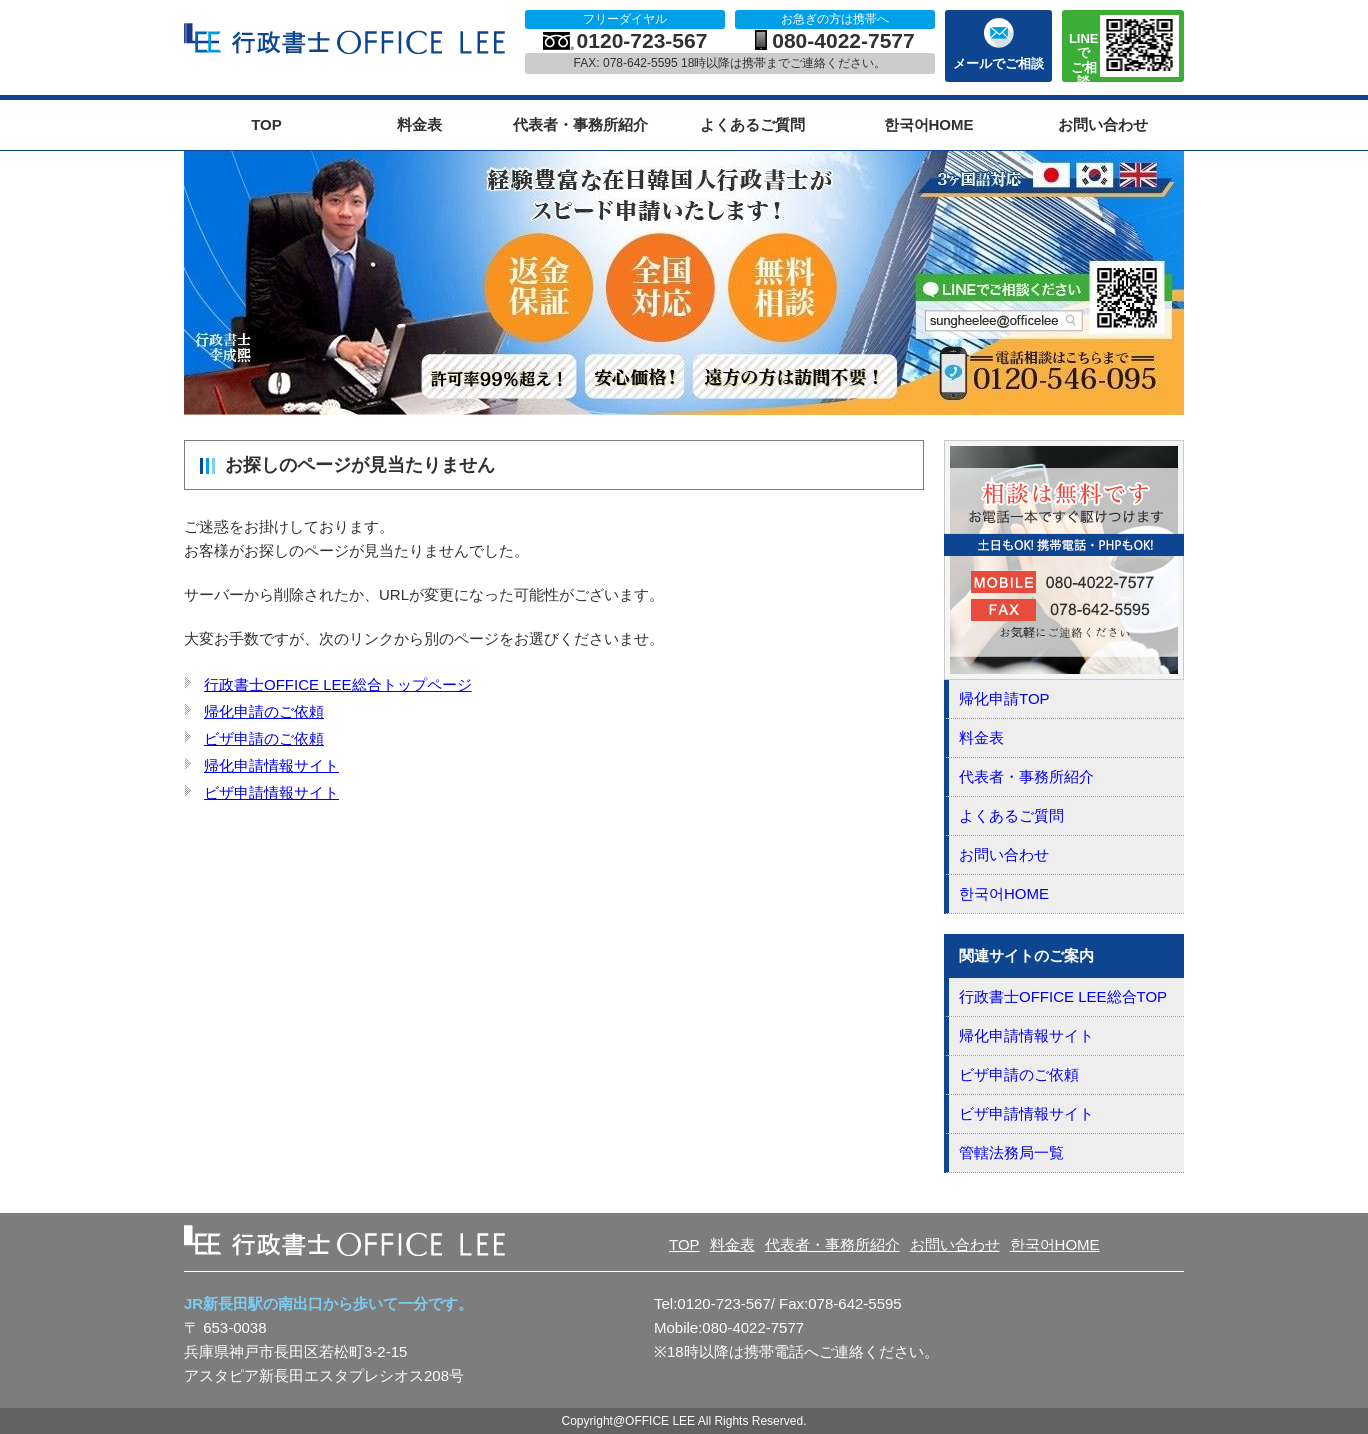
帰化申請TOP (1004, 698)
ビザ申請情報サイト (271, 792)
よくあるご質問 (752, 124)
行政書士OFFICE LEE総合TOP (1063, 996)
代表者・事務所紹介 (580, 124)
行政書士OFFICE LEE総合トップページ (338, 684)
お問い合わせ (1103, 124)
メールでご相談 (998, 63)
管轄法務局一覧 (1011, 1152)
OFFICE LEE (347, 39)
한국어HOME (929, 124)
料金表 (419, 124)
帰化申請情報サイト (271, 765)
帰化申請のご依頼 (264, 711)
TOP (266, 124)
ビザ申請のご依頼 (264, 738)
